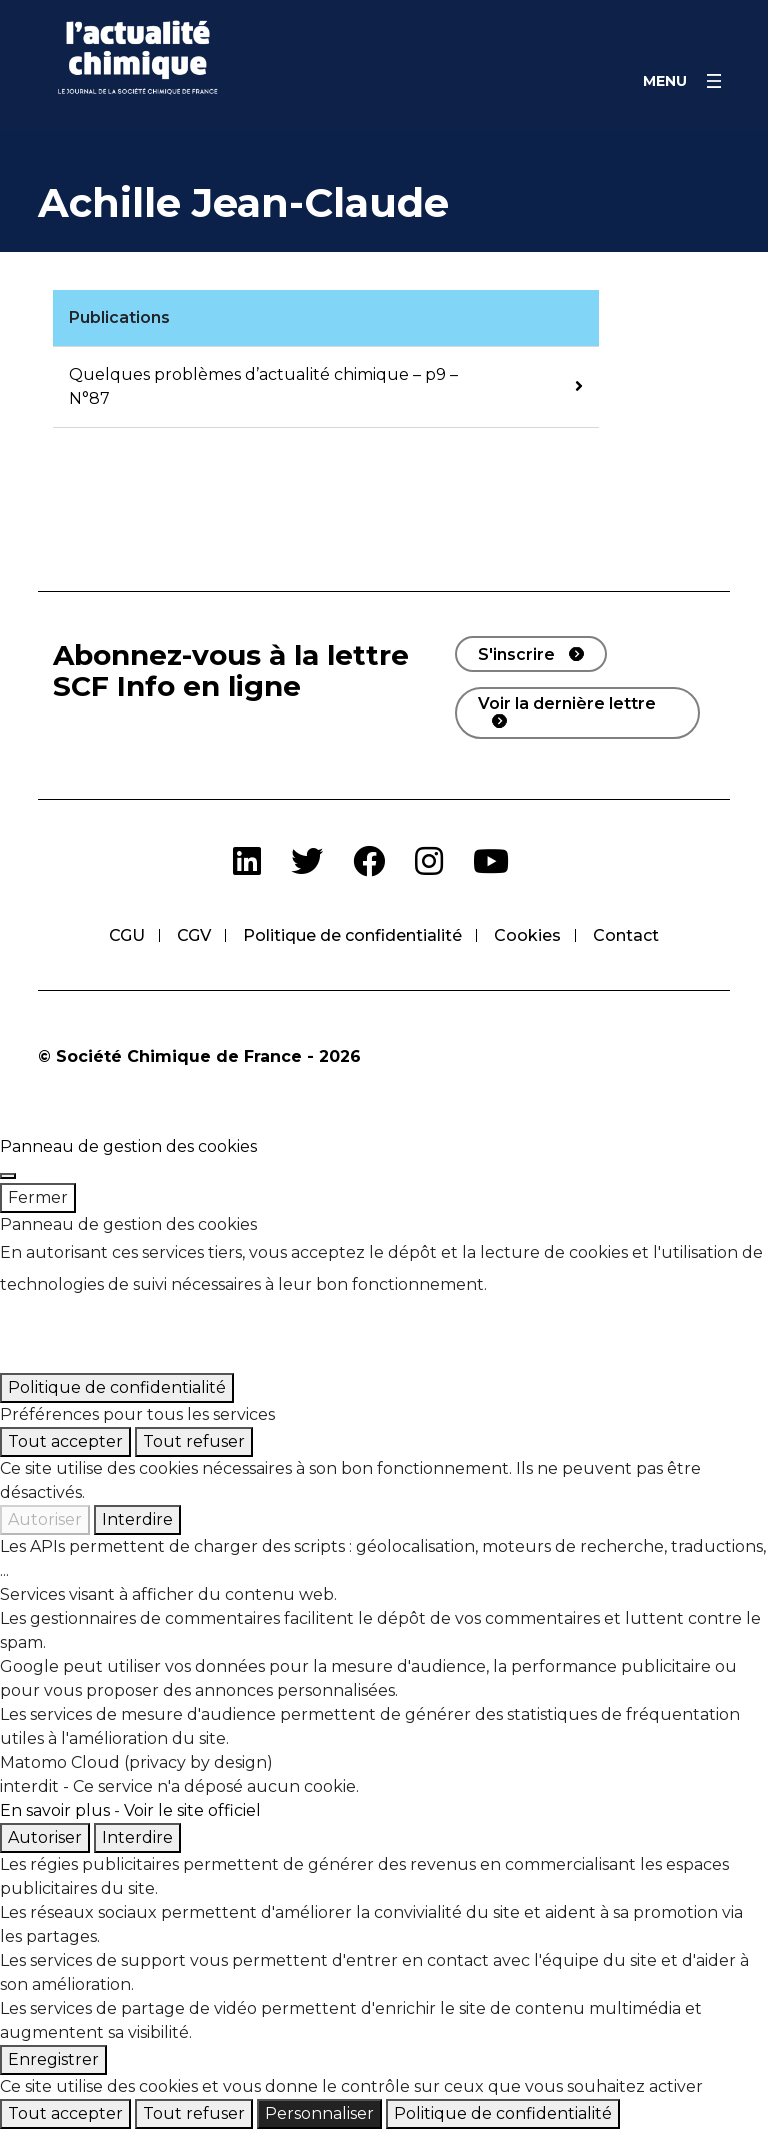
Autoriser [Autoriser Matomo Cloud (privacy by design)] (45, 1837)
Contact (626, 935)
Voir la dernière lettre (567, 703)
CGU (127, 935)
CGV (194, 935)
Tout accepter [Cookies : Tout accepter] (65, 1441)
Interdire (137, 1519)
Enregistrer (53, 2059)
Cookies (527, 935)
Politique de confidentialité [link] (117, 1387)
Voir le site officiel (192, 1810)
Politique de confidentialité (352, 935)
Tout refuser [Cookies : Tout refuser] (194, 1441)
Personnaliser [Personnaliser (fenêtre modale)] (319, 2113)
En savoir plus (55, 1810)
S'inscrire (516, 654)
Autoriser (45, 1519)
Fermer (38, 1197)
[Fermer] (8, 1176)
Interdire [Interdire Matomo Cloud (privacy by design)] (137, 1837)
